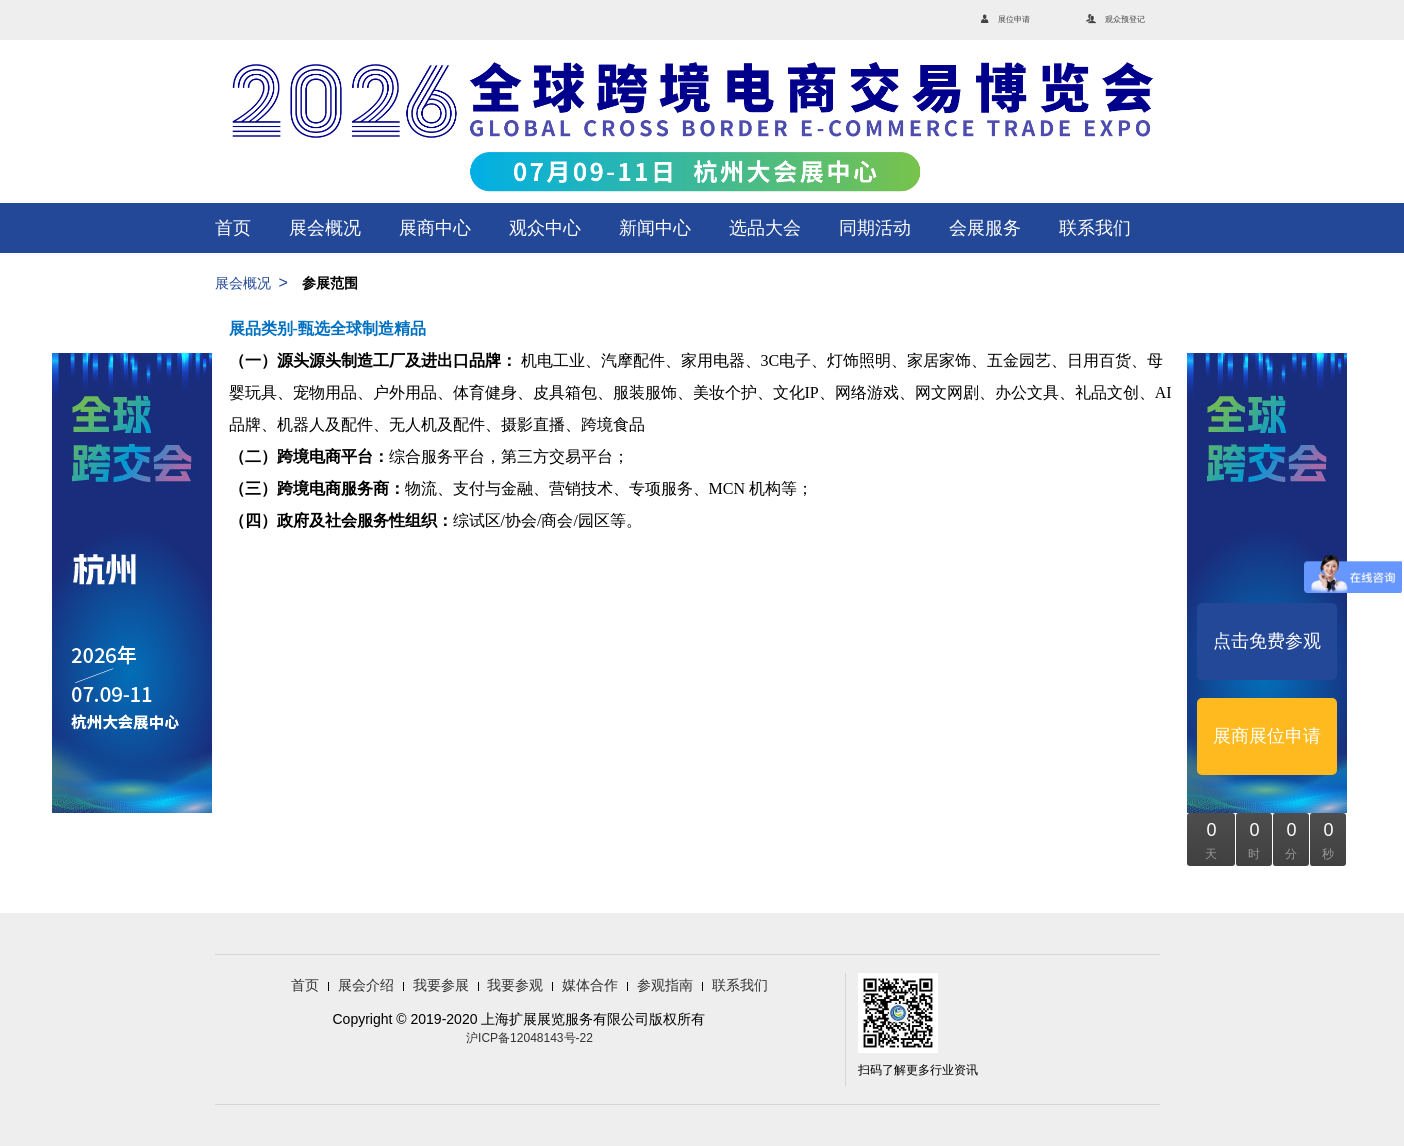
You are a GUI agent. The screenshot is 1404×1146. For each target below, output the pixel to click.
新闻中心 (655, 228)
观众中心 (545, 228)
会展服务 (985, 228)
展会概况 (325, 228)
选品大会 (765, 228)
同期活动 (875, 228)
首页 (233, 228)
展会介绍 (366, 985)
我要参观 (515, 985)
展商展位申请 (1267, 736)
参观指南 (665, 985)
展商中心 (435, 228)
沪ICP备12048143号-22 (529, 1038)
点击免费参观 (1267, 641)
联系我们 (1095, 228)
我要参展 (441, 985)
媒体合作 (590, 985)
